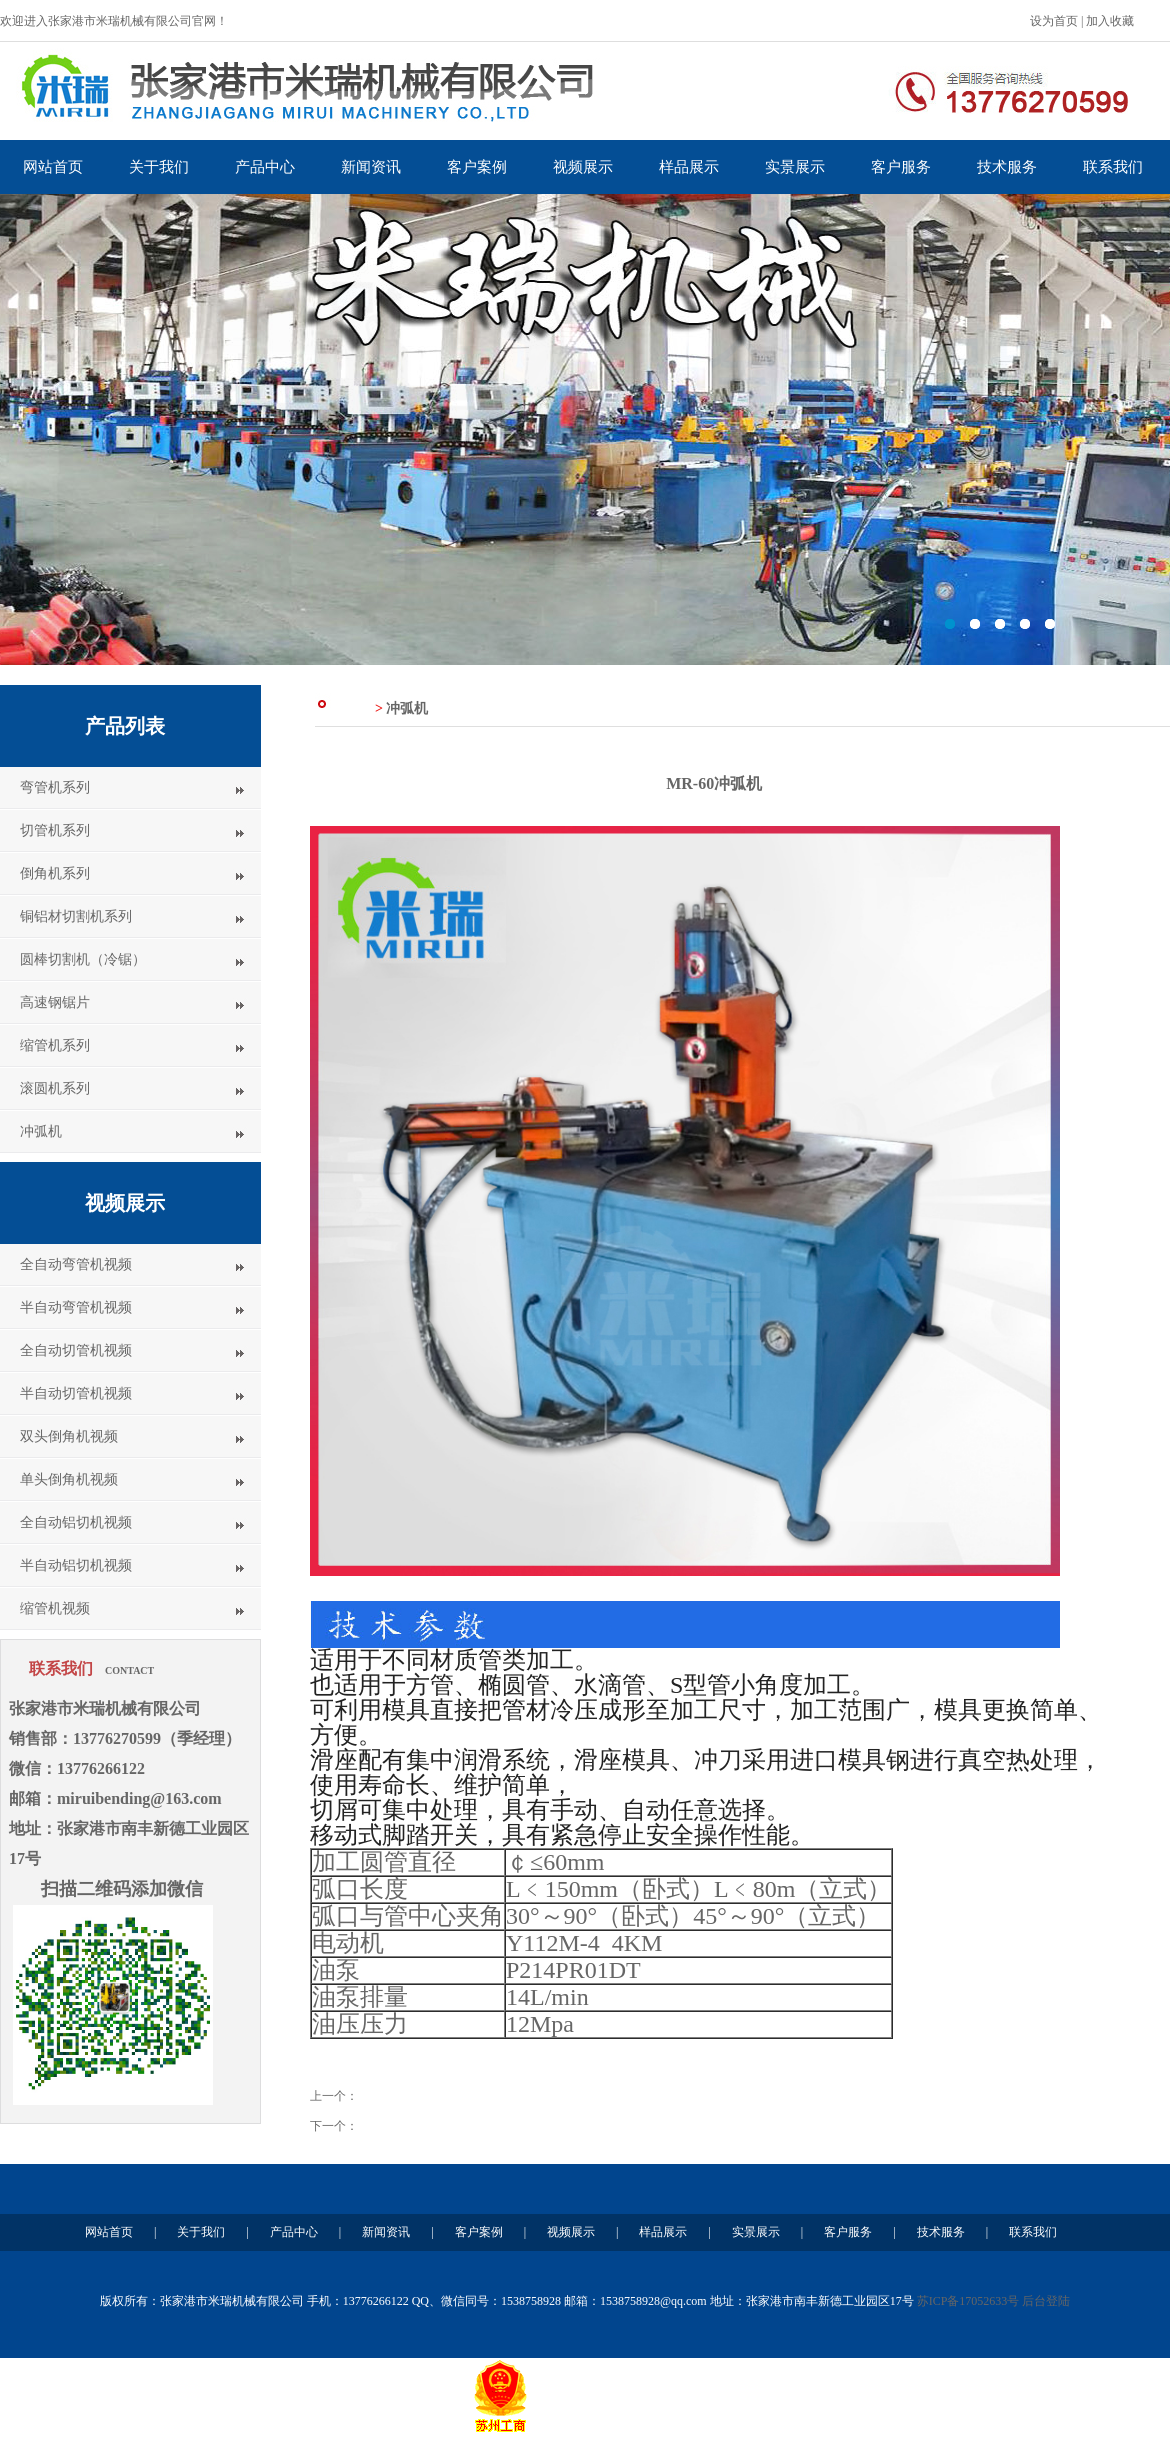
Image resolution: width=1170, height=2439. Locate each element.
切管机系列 (55, 830)
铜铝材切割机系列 (76, 916)
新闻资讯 (371, 167)
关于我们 (159, 167)
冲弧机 (41, 1131)
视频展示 (583, 167)
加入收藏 (1110, 21)
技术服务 (1007, 167)
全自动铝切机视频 (76, 1522)
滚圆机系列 (55, 1088)
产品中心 (265, 167)
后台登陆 (1046, 2301)
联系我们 (1113, 167)
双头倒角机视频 (69, 1436)
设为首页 (1054, 21)
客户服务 (901, 167)
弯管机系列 (55, 787)
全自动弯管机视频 (76, 1264)
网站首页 (53, 167)
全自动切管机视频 (76, 1350)
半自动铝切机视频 (76, 1565)
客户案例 (477, 167)
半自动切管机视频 (76, 1393)
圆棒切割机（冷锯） (83, 959)
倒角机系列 (55, 873)
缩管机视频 (55, 1608)
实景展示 (795, 167)
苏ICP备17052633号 (968, 2301)
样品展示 (689, 167)
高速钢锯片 (55, 1002)
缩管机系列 (55, 1045)
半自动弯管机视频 (76, 1307)
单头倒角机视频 (69, 1479)
